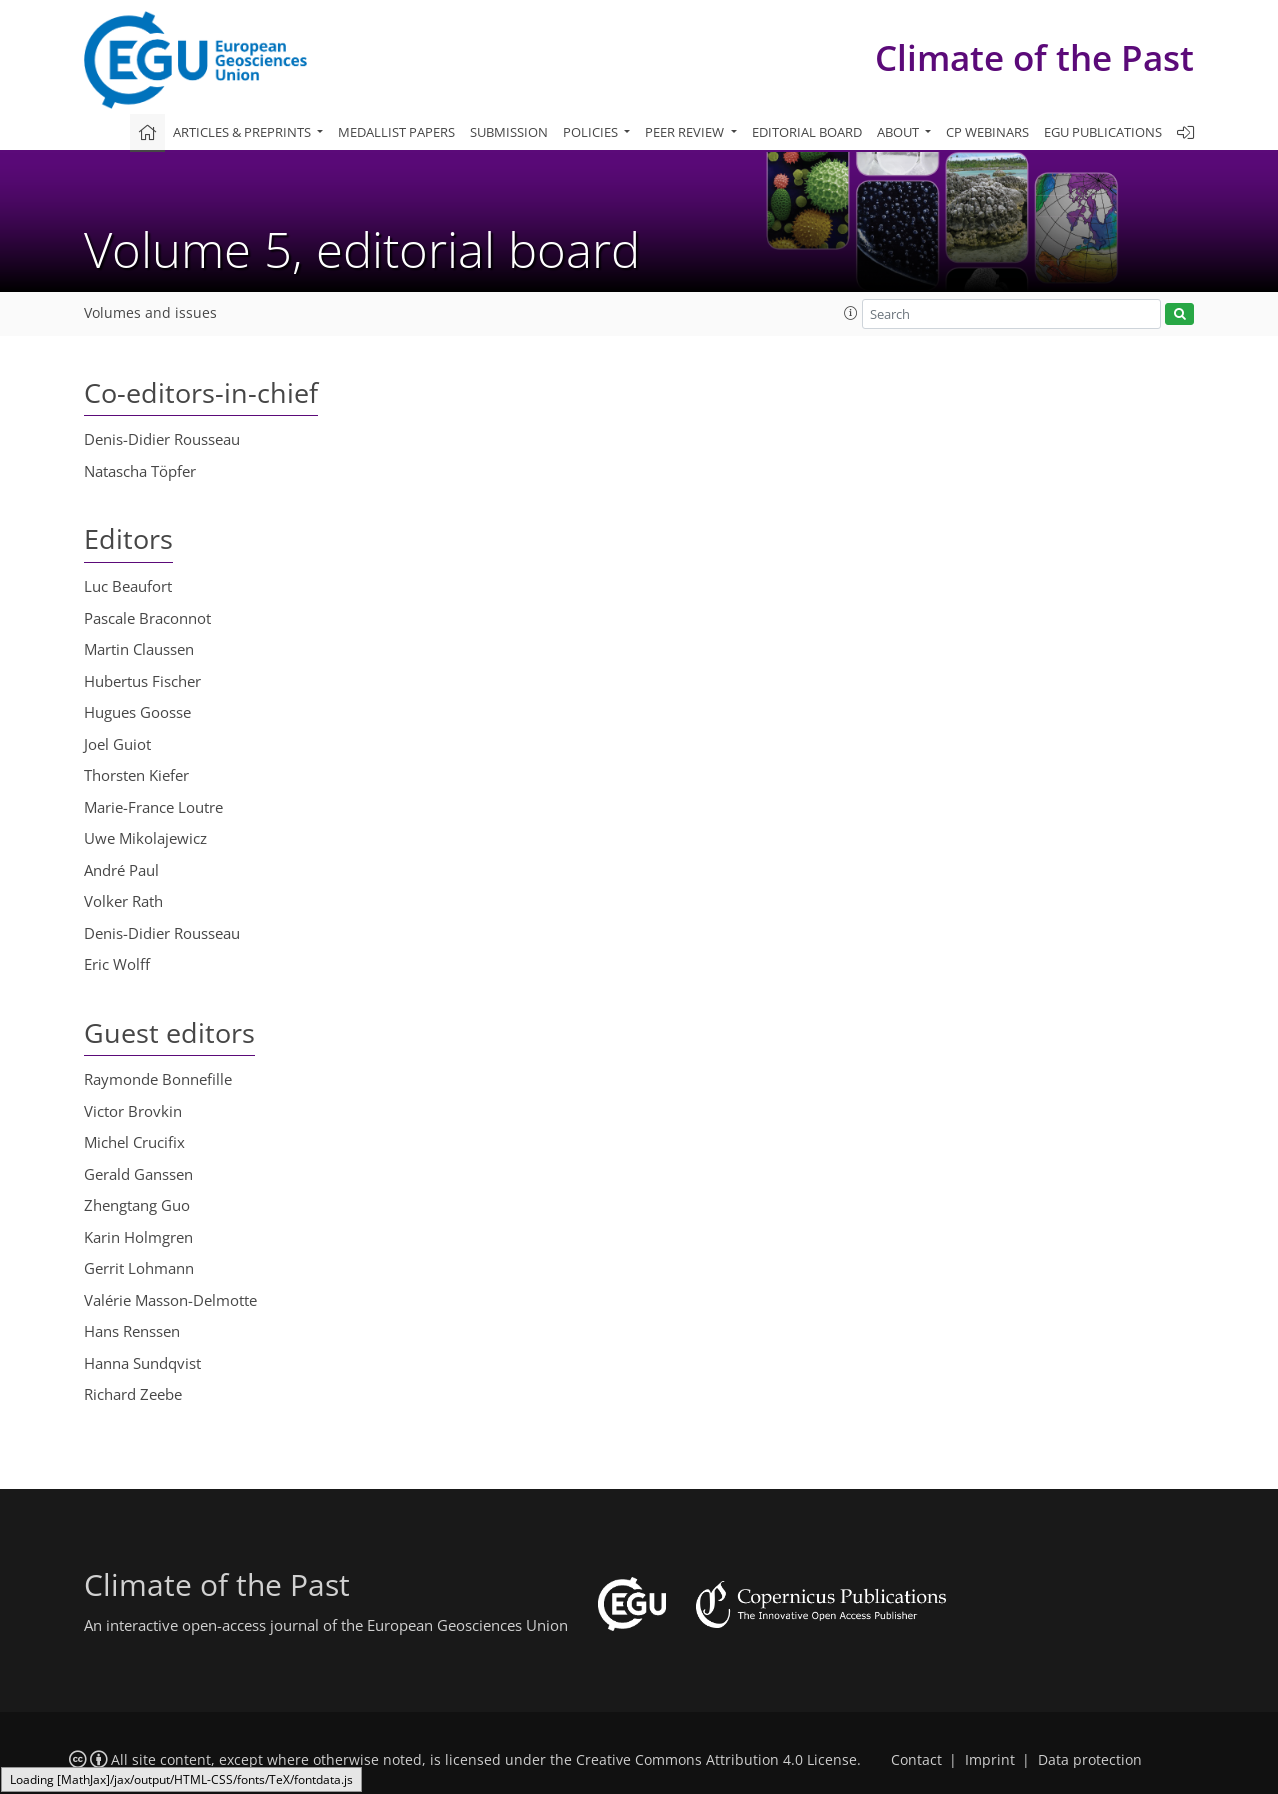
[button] (851, 313)
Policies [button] (592, 132)
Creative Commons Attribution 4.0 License (716, 1760)
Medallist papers (396, 132)
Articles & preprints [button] (243, 132)
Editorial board (807, 132)
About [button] (899, 132)
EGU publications (1103, 132)
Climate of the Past (1034, 57)
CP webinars (987, 132)
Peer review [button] (686, 132)
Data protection (1090, 1760)
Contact (916, 1760)
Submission (509, 132)
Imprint (990, 1760)
